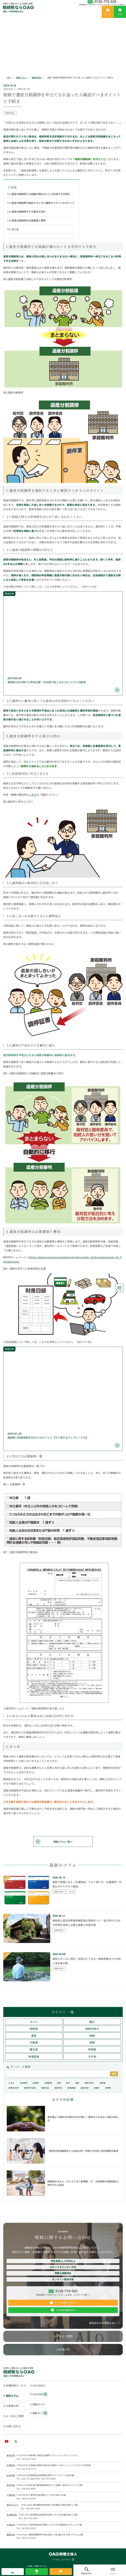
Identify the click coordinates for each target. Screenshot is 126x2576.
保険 (92, 2042)
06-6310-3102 (29, 2528)
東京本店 (11, 2455)
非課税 (108, 2087)
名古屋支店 (12, 2514)
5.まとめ (14, 229)
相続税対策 (13, 2087)
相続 (92, 2036)
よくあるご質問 (9, 42)
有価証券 (33, 2056)
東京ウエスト (13, 2504)
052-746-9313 (31, 2518)
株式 (68, 2082)
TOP (9, 77)
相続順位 (58, 2087)
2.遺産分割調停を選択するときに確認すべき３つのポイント (42, 202)
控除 (59, 2082)
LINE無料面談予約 (63, 2310)
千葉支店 (11, 2494)
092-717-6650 (29, 2538)
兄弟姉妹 (24, 2082)
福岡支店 (11, 2534)
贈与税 (34, 2049)
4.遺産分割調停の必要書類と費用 (27, 220)
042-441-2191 (33, 2508)
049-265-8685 (29, 2488)
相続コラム (6, 24)
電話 (12, 2572)
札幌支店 (11, 2465)
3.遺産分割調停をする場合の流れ (27, 211)
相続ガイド (6, 33)
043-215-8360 (29, 2498)
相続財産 (45, 2087)
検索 (114, 2073)
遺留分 (97, 2087)
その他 (92, 2056)
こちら (33, 794)
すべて (34, 2022)
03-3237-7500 (29, 2458)
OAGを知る (6, 29)
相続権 (102, 2082)
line (36, 2572)
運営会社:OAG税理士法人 (104, 2323)
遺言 (34, 2036)
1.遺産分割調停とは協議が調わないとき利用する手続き (39, 194)
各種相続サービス (10, 20)
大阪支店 (11, 2524)
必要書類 (48, 2082)
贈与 (92, 2022)
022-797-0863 (29, 2478)
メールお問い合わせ (63, 2302)
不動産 (34, 2042)
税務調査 (71, 2087)
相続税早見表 (30, 2087)
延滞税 (36, 2082)
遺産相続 (85, 2087)
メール (60, 2571)
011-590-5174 (29, 2468)
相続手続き (37, 77)
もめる (11, 2082)
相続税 (34, 2029)
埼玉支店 (11, 2485)
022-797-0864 (48, 2478)
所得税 (92, 2049)
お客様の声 (6, 38)
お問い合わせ (13, 2426)
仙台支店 (11, 2475)
